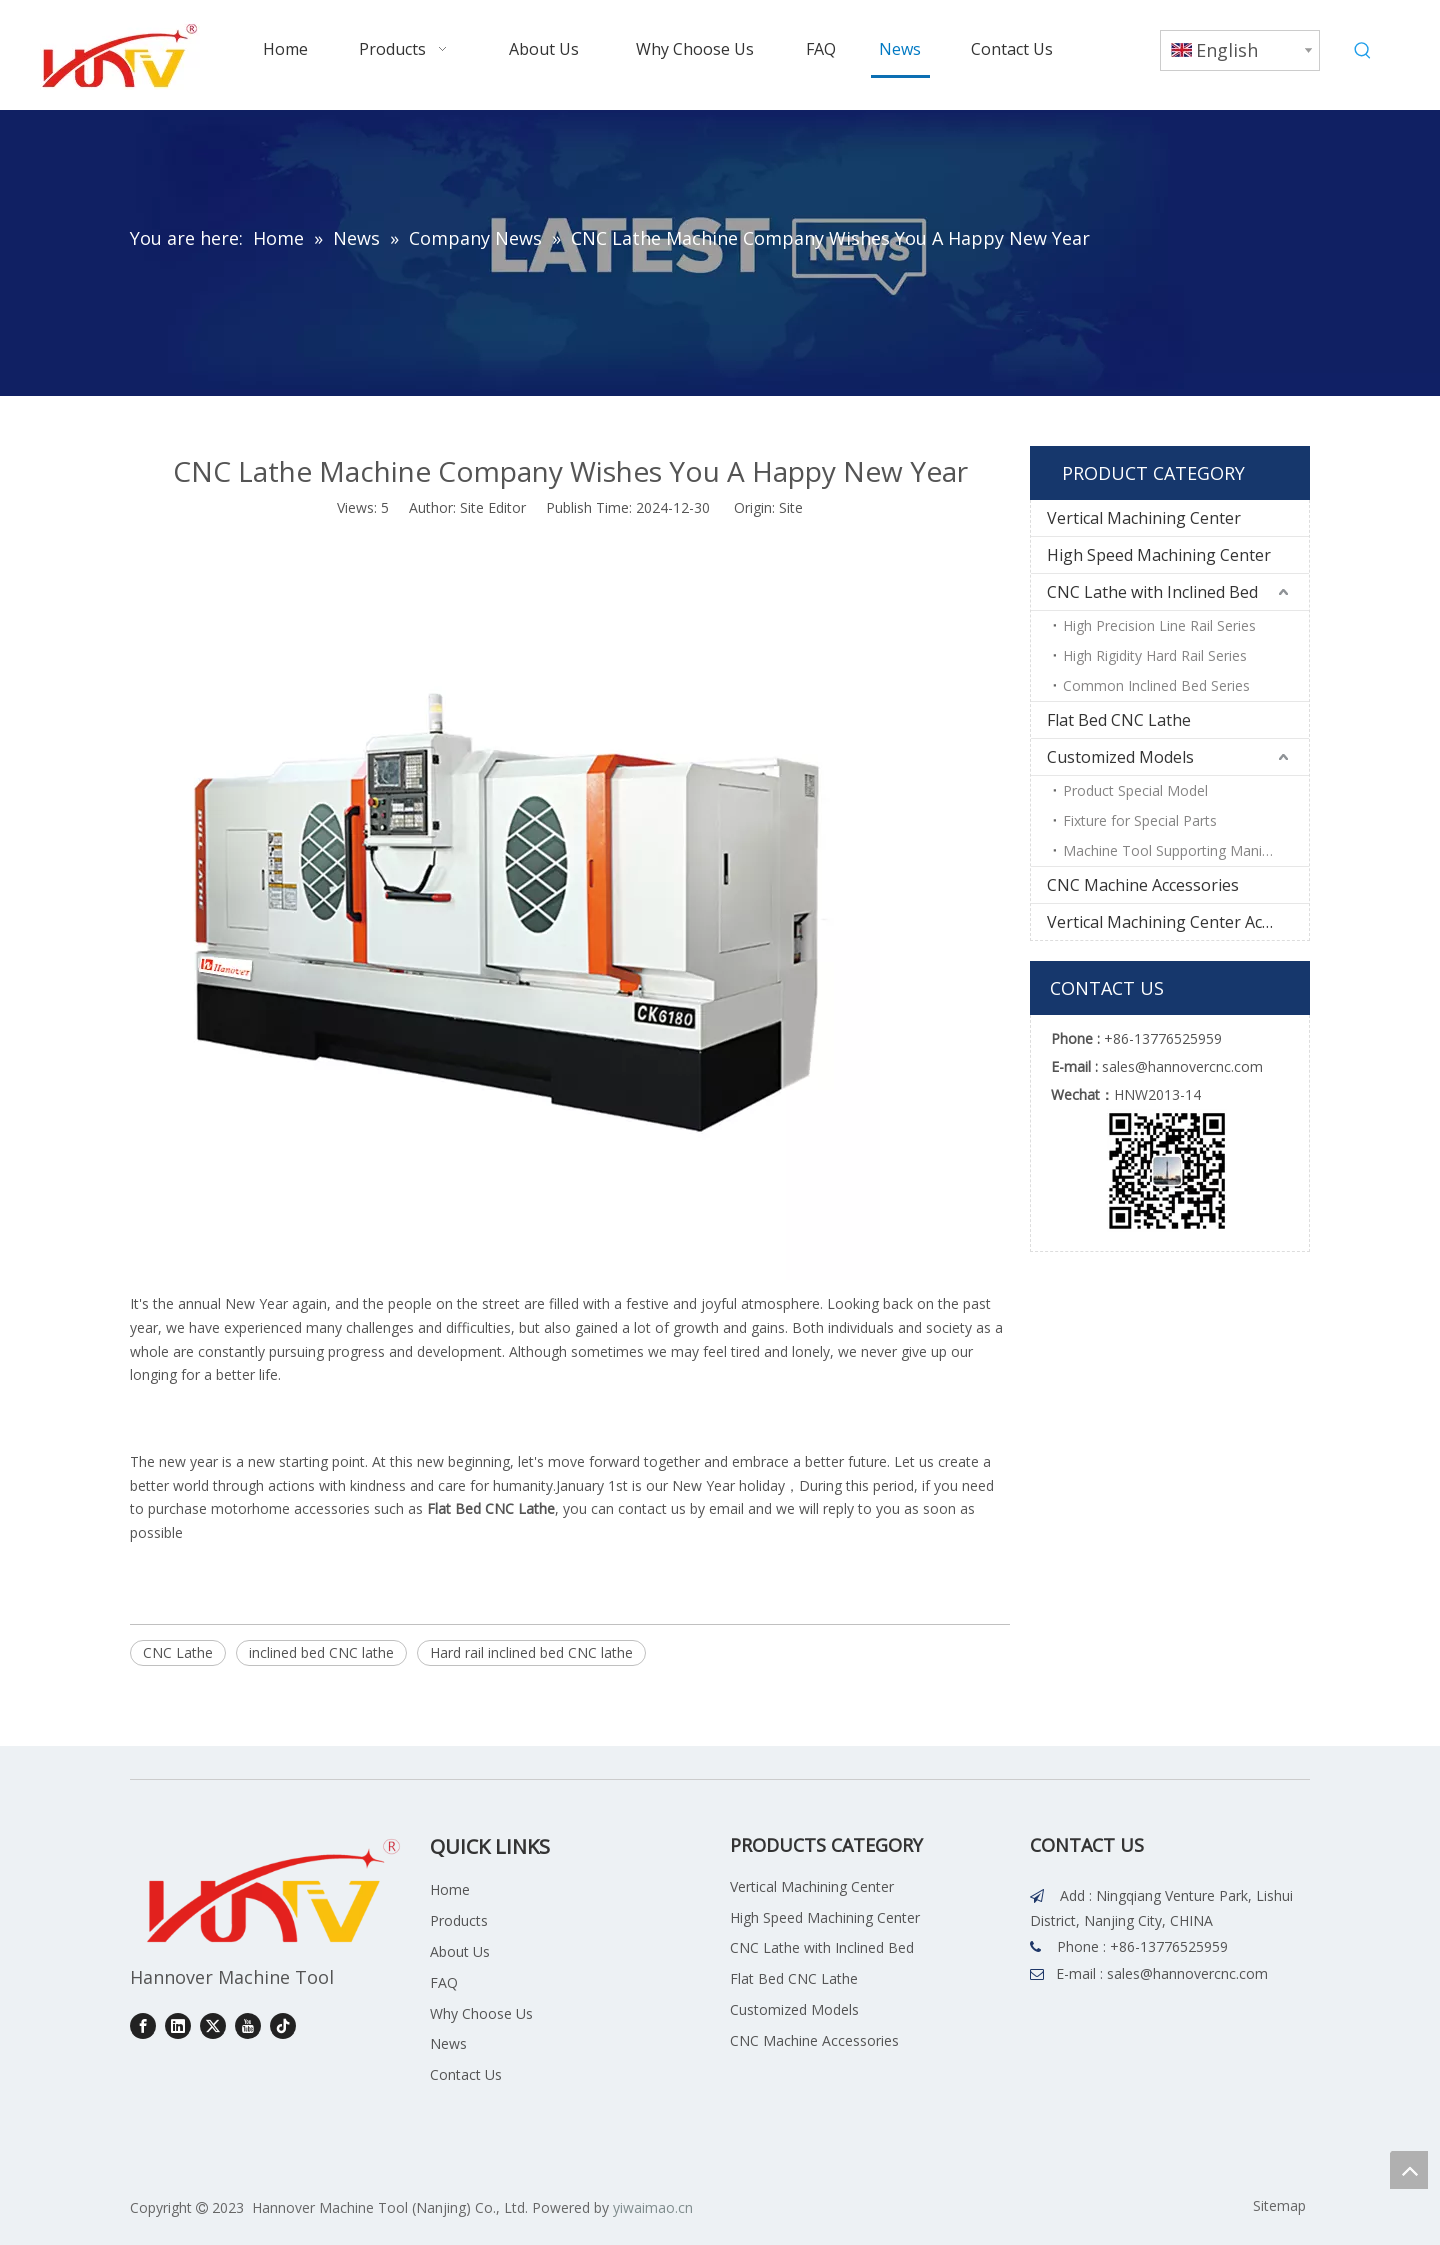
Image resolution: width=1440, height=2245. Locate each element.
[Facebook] (143, 2025)
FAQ (444, 1982)
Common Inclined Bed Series (1156, 685)
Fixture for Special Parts (1140, 820)
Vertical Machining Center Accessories (1178, 922)
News (448, 2043)
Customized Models (1120, 757)
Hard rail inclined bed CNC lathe (531, 1652)
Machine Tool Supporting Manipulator (1185, 850)
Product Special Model (1135, 790)
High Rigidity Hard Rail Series (1155, 655)
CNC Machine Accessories (1143, 885)
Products (459, 1920)
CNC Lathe (178, 1652)
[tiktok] (283, 2025)
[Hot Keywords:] (1363, 51)
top (1409, 2170)
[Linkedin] (178, 2025)
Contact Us (466, 2074)
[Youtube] (248, 2025)
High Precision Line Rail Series (1159, 625)
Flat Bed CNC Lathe (1119, 720)
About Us (460, 1951)
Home (450, 1889)
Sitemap (1279, 2205)
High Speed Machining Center (1159, 555)
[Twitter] (213, 2025)
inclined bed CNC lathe (321, 1652)
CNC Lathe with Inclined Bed (1152, 592)
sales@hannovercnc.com (1187, 1973)
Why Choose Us (481, 2013)
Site (791, 507)
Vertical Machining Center (1144, 518)
